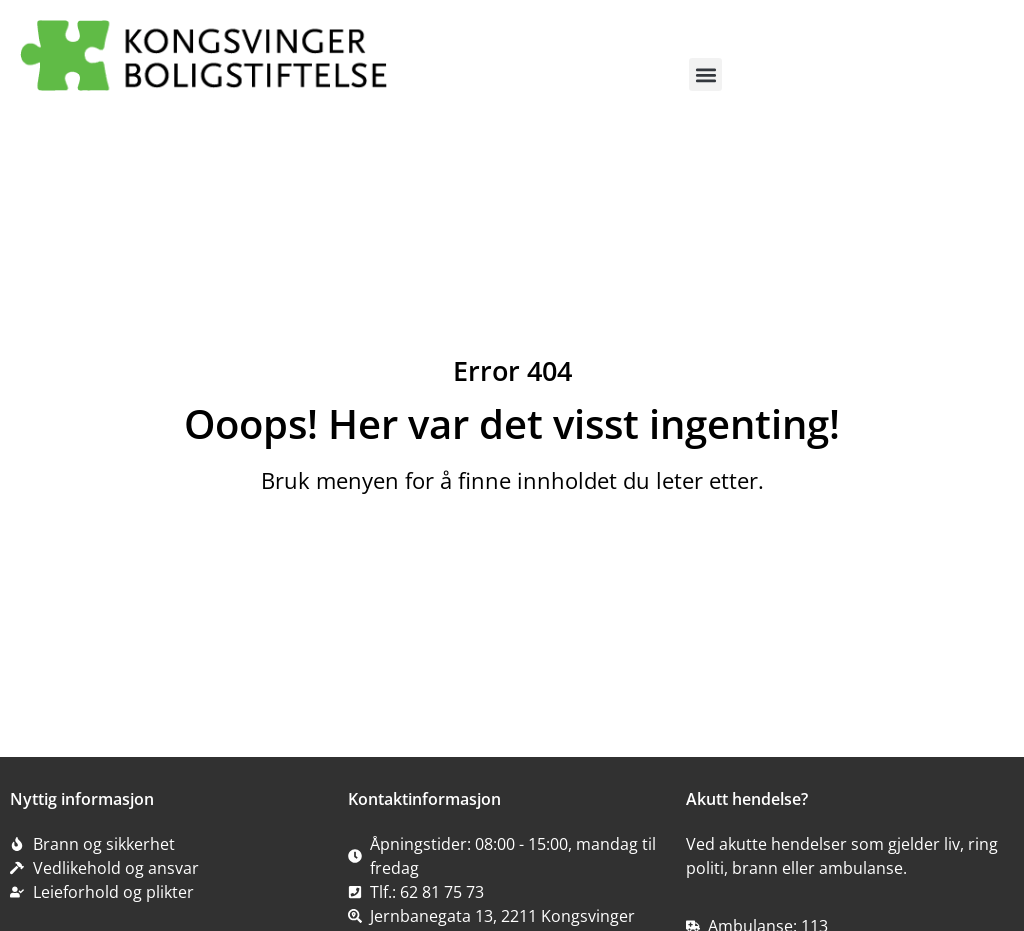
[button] (705, 74)
